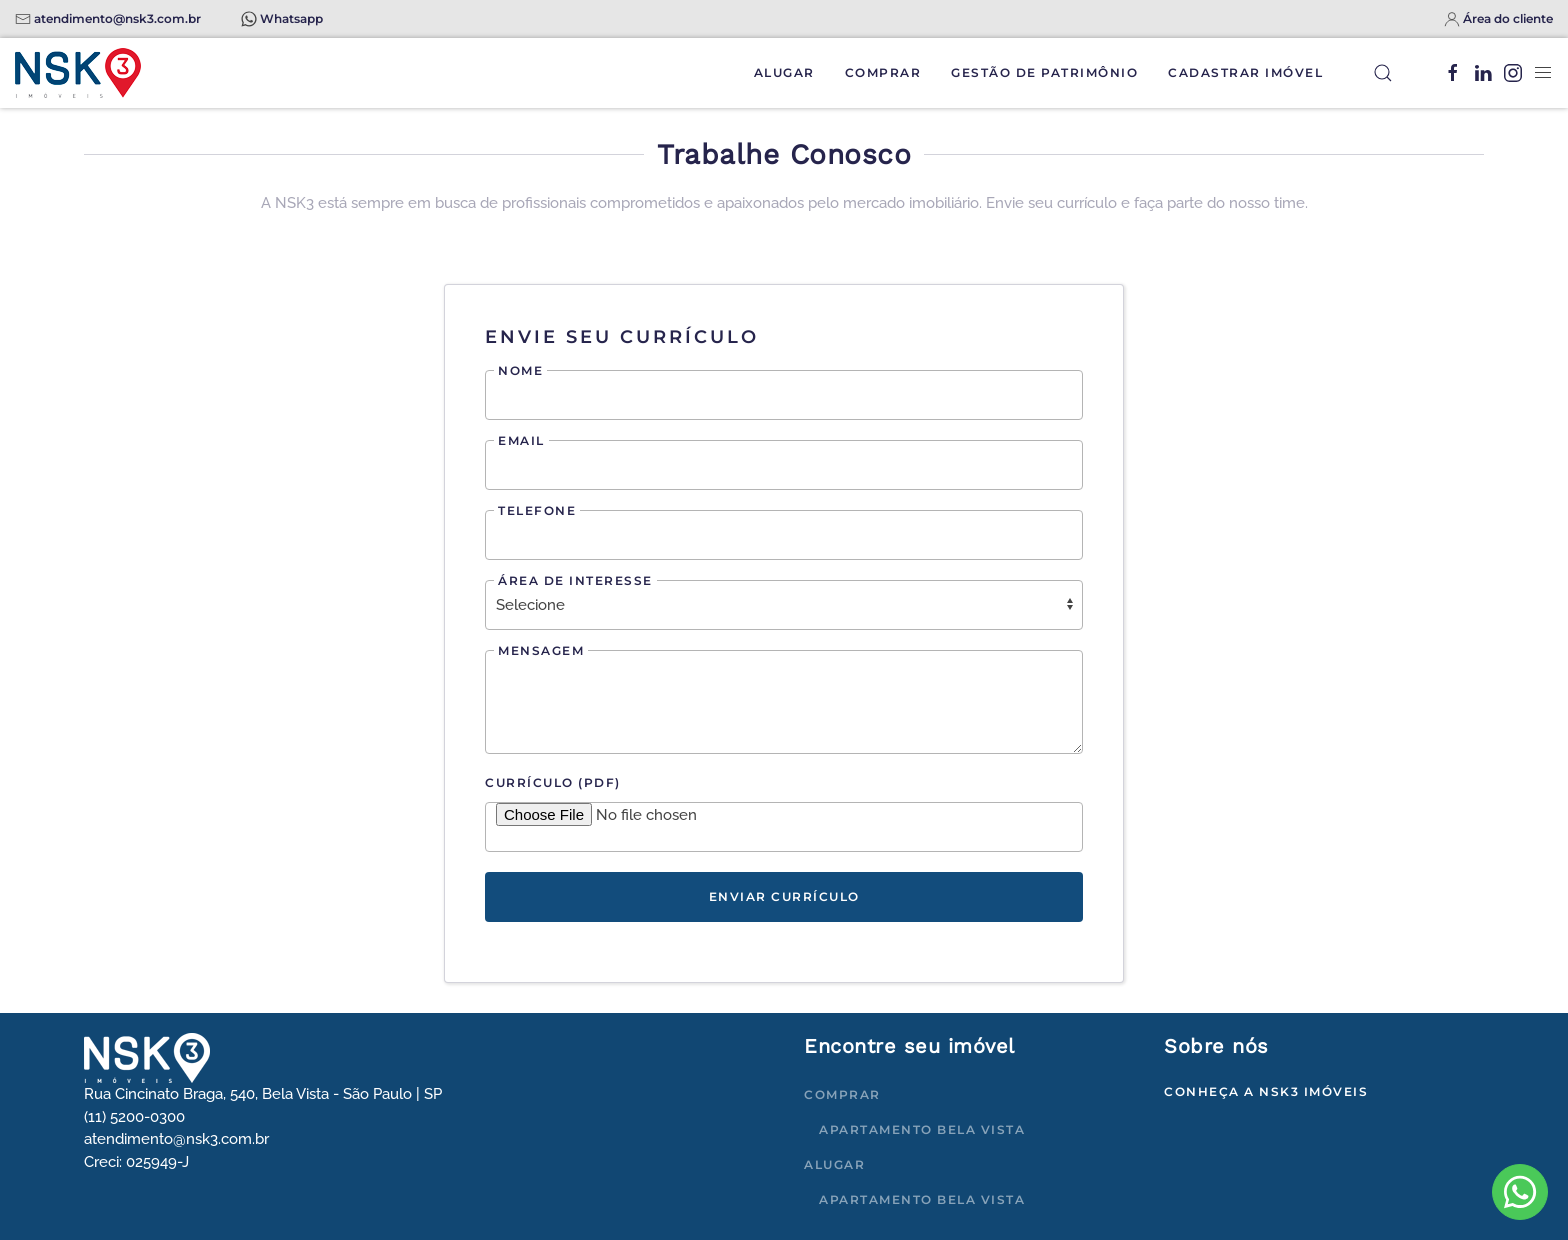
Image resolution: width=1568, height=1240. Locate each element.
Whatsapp (291, 18)
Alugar (784, 72)
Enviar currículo (784, 896)
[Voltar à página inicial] (78, 73)
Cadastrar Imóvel (1245, 72)
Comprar (883, 72)
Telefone (537, 510)
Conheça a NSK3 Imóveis (1266, 1091)
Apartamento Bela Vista (922, 1129)
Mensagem (541, 650)
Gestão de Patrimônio (1044, 72)
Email (521, 440)
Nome (520, 370)
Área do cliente (1508, 18)
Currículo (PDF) (553, 782)
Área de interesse (575, 580)
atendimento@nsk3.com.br (117, 18)
